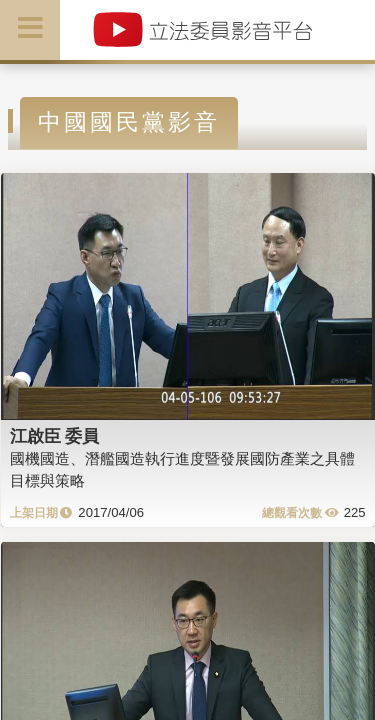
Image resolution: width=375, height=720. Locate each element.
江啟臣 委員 (55, 436)
